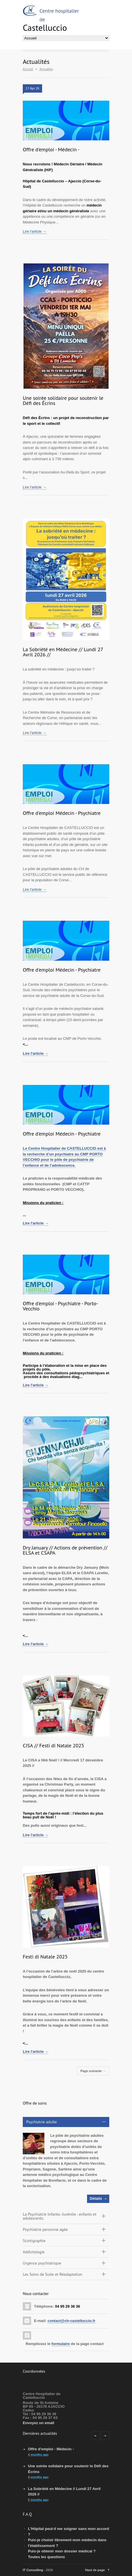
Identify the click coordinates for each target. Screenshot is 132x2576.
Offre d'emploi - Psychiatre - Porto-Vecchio (60, 1306)
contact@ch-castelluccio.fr (71, 2321)
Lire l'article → (34, 231)
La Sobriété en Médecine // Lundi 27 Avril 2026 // (63, 652)
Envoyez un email (38, 2423)
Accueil (28, 69)
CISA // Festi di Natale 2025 (53, 1745)
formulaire (61, 2344)
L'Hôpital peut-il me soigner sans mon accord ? (68, 2532)
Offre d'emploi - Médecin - (51, 149)
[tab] (66, 2122)
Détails (96, 2198)
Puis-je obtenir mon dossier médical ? (62, 2551)
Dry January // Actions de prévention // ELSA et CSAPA (65, 1550)
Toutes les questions (46, 2557)
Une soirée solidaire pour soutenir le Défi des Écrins (63, 400)
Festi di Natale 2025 (45, 1956)
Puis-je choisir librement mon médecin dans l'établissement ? (67, 2543)
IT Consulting (33, 2570)
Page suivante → (93, 2071)
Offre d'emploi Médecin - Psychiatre (62, 813)
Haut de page (95, 2570)
